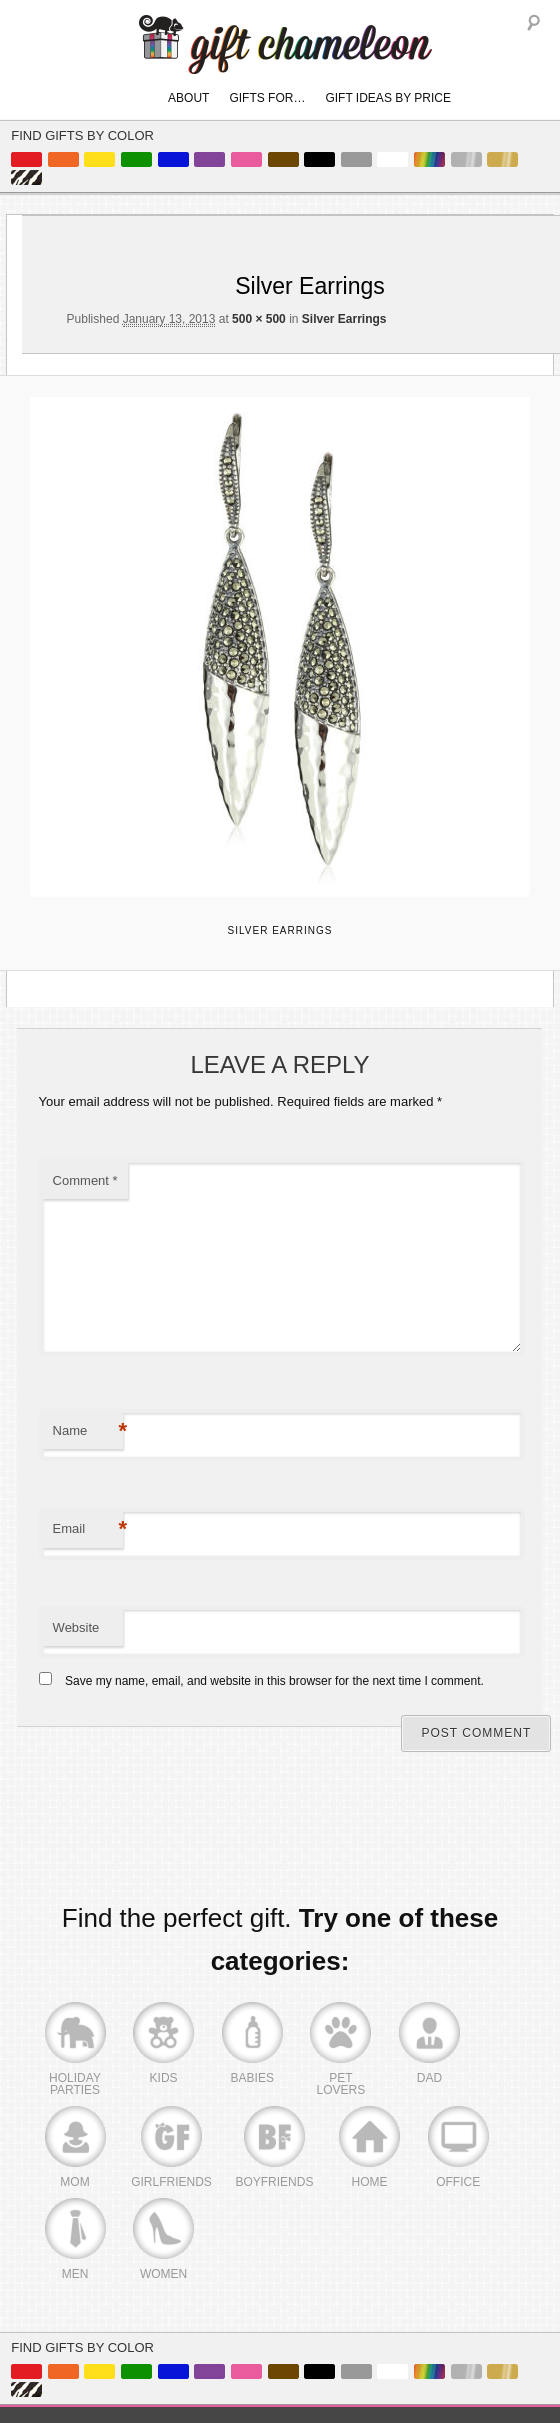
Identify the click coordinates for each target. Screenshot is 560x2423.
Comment (85, 1180)
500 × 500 (259, 319)
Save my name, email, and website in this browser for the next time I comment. (274, 1681)
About (188, 98)
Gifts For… (267, 98)
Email (88, 1529)
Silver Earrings (344, 319)
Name (88, 1431)
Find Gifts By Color (82, 135)
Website (76, 1627)
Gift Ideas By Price (388, 98)
